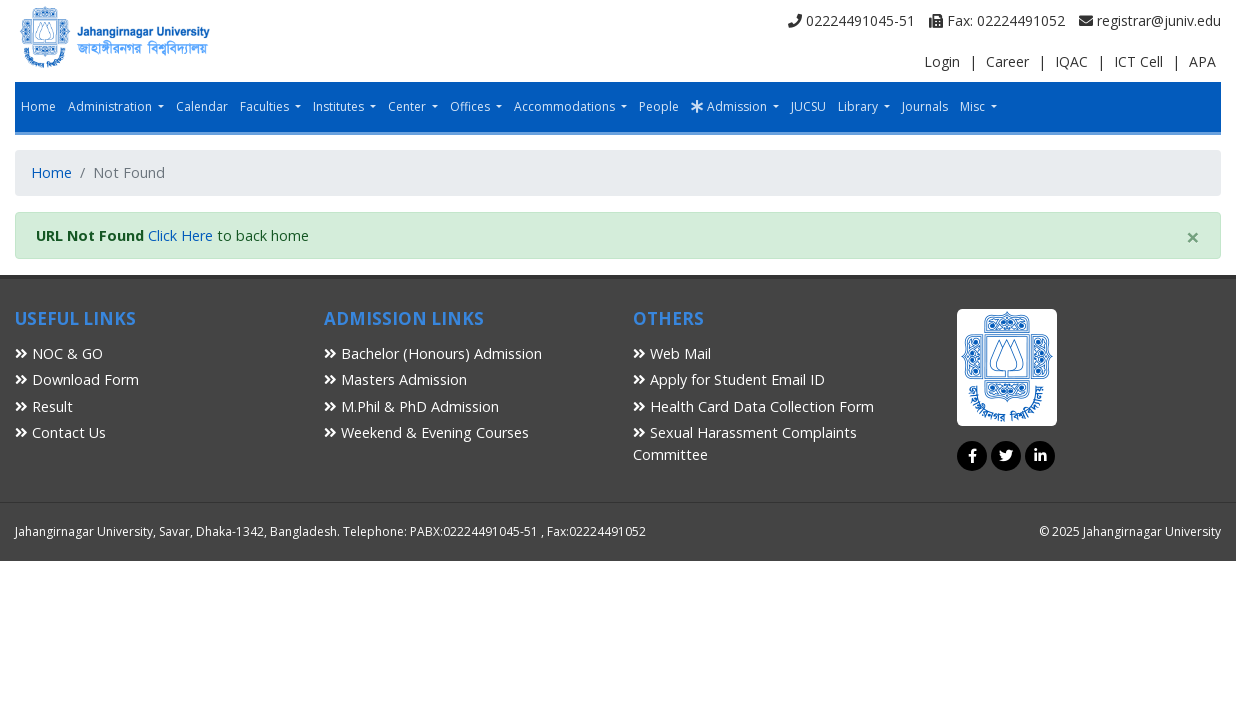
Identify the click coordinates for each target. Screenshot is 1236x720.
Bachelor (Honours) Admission (433, 353)
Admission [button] (730, 106)
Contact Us (60, 432)
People (659, 106)
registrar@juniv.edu (1150, 20)
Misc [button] (974, 106)
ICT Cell (1138, 61)
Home (38, 106)
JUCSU (808, 106)
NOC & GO (59, 353)
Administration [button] (111, 106)
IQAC (1071, 61)
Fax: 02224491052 (997, 20)
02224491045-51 (851, 20)
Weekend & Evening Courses (426, 432)
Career (1007, 61)
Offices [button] (471, 106)
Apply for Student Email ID (729, 379)
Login (942, 61)
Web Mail (672, 353)
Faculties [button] (266, 106)
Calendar (202, 106)
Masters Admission (395, 379)
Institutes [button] (340, 106)
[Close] (1193, 237)
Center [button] (408, 106)
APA (1202, 61)
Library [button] (859, 106)
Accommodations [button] (566, 106)
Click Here (180, 235)
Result (44, 406)
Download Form (77, 379)
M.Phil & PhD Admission (411, 406)
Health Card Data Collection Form (753, 406)
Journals (925, 106)
